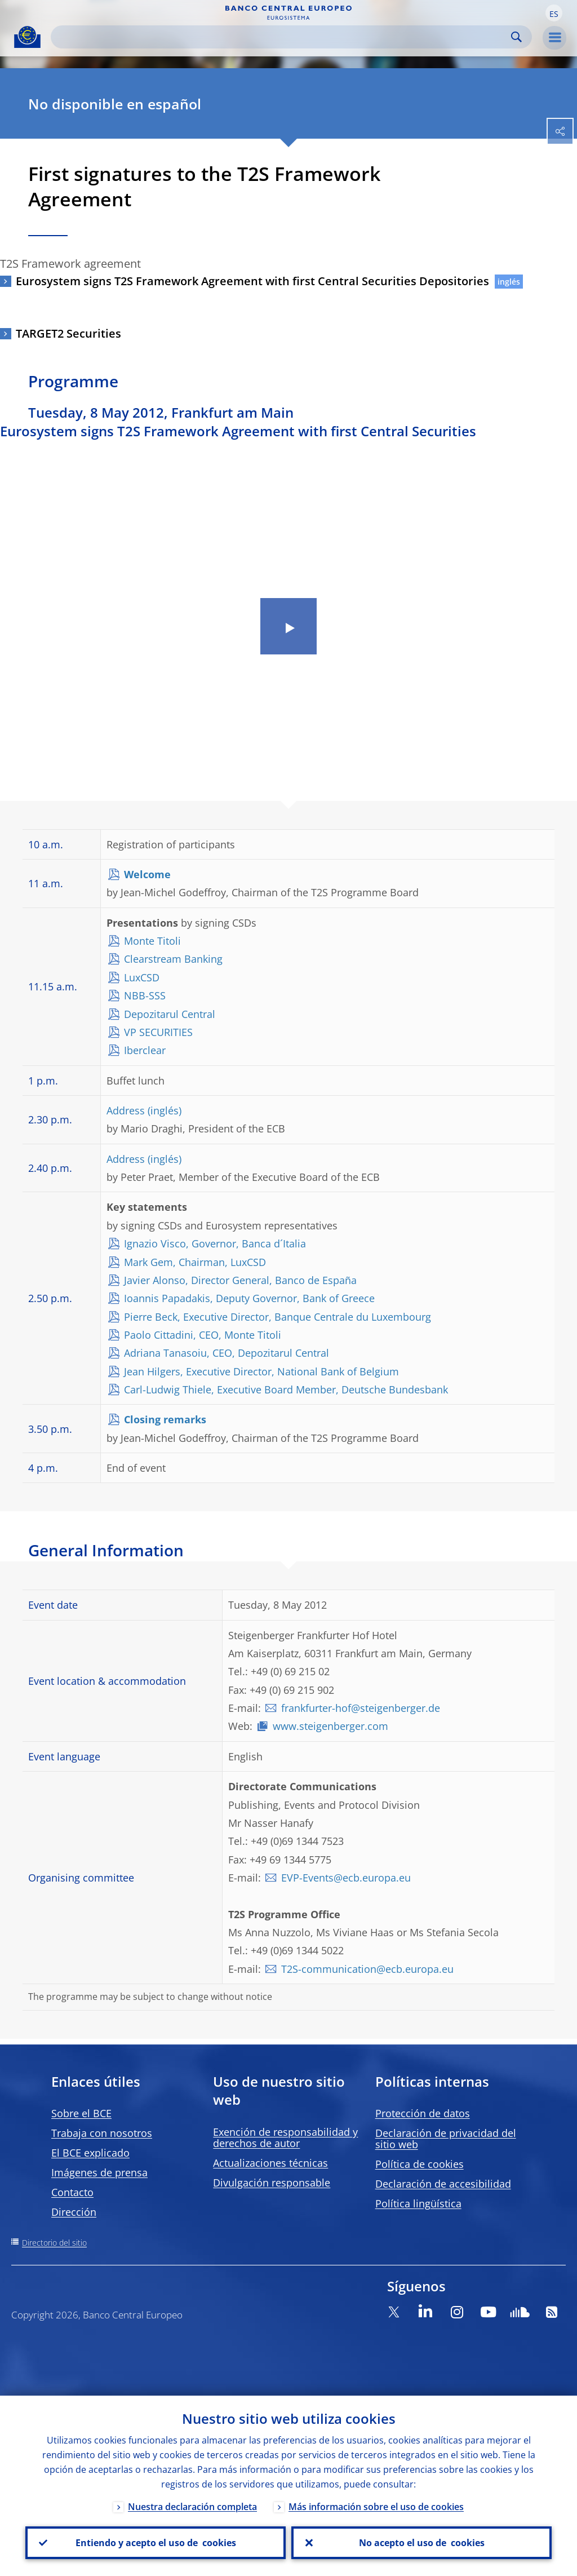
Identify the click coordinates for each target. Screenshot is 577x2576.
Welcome (147, 874)
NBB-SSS (145, 995)
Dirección (73, 2212)
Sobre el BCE (81, 2113)
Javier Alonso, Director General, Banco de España (240, 1280)
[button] (553, 13)
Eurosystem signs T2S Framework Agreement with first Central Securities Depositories (252, 281)
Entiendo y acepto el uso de (156, 2543)
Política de (419, 2164)
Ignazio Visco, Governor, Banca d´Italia (215, 1243)
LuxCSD (141, 977)
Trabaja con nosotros (101, 2133)
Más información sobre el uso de (376, 2506)
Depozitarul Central (169, 1014)
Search (516, 37)
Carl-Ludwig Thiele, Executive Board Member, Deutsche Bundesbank (286, 1389)
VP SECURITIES (158, 1032)
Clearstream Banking (173, 959)
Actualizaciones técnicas (270, 2163)
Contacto (72, 2192)
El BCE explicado (90, 2152)
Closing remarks (165, 1419)
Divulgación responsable (271, 2182)
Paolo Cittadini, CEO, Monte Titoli (202, 1335)
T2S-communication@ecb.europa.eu (367, 1969)
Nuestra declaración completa (192, 2506)
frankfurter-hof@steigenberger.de (360, 1708)
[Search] (282, 37)
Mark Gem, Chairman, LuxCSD (195, 1262)
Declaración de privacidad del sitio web (445, 2138)
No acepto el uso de (422, 2543)
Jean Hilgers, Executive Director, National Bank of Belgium (261, 1371)
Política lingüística (418, 2203)
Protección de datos (422, 2113)
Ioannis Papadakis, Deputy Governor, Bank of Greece (249, 1298)
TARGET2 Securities (68, 333)
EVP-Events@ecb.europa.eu (346, 1877)
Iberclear (145, 1050)
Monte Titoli (152, 941)
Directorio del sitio (54, 2242)
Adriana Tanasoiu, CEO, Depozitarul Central (226, 1353)
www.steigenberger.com (330, 1726)
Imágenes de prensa (99, 2172)
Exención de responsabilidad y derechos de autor (285, 2137)
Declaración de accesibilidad (443, 2183)
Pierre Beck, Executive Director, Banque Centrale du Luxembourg (277, 1317)
